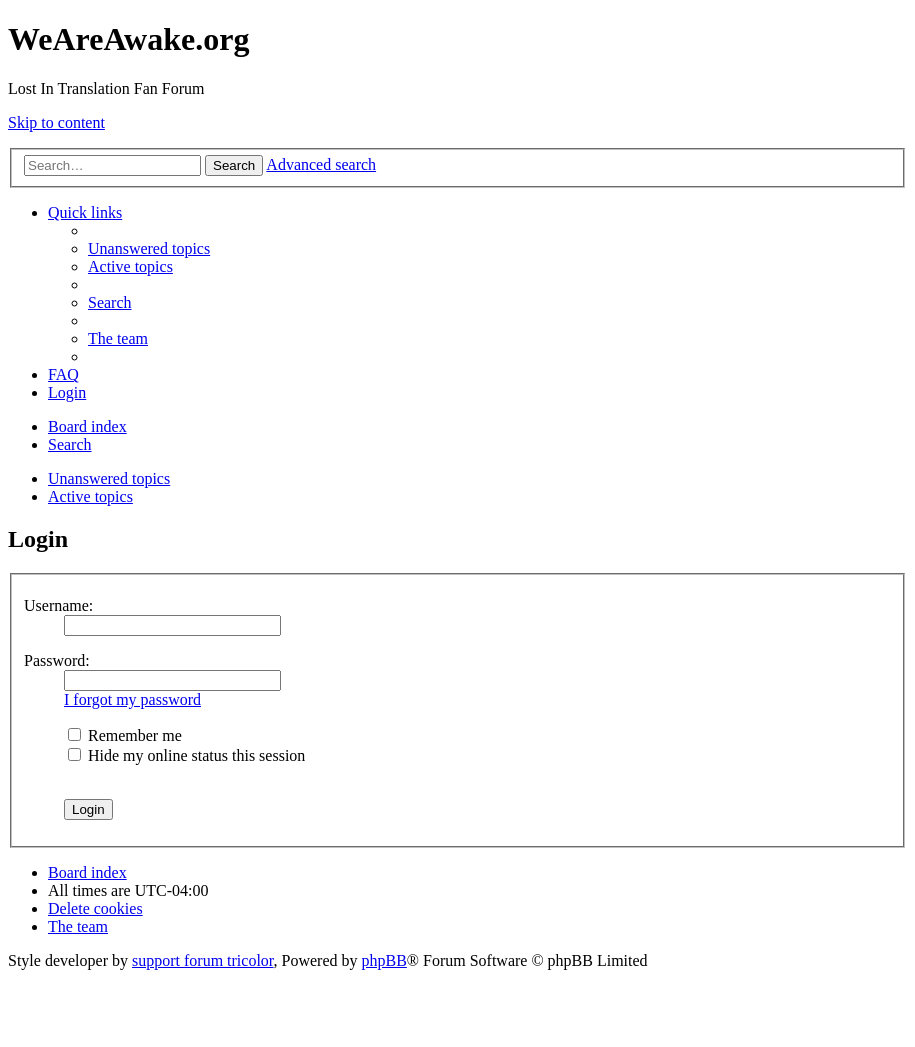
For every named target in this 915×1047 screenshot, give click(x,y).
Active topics (90, 496)
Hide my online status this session (186, 755)
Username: (58, 605)
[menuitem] (149, 248)
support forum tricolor (203, 960)
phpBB (384, 960)
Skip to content (56, 122)
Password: (57, 660)
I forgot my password (132, 699)
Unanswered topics (109, 478)
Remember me (125, 735)
